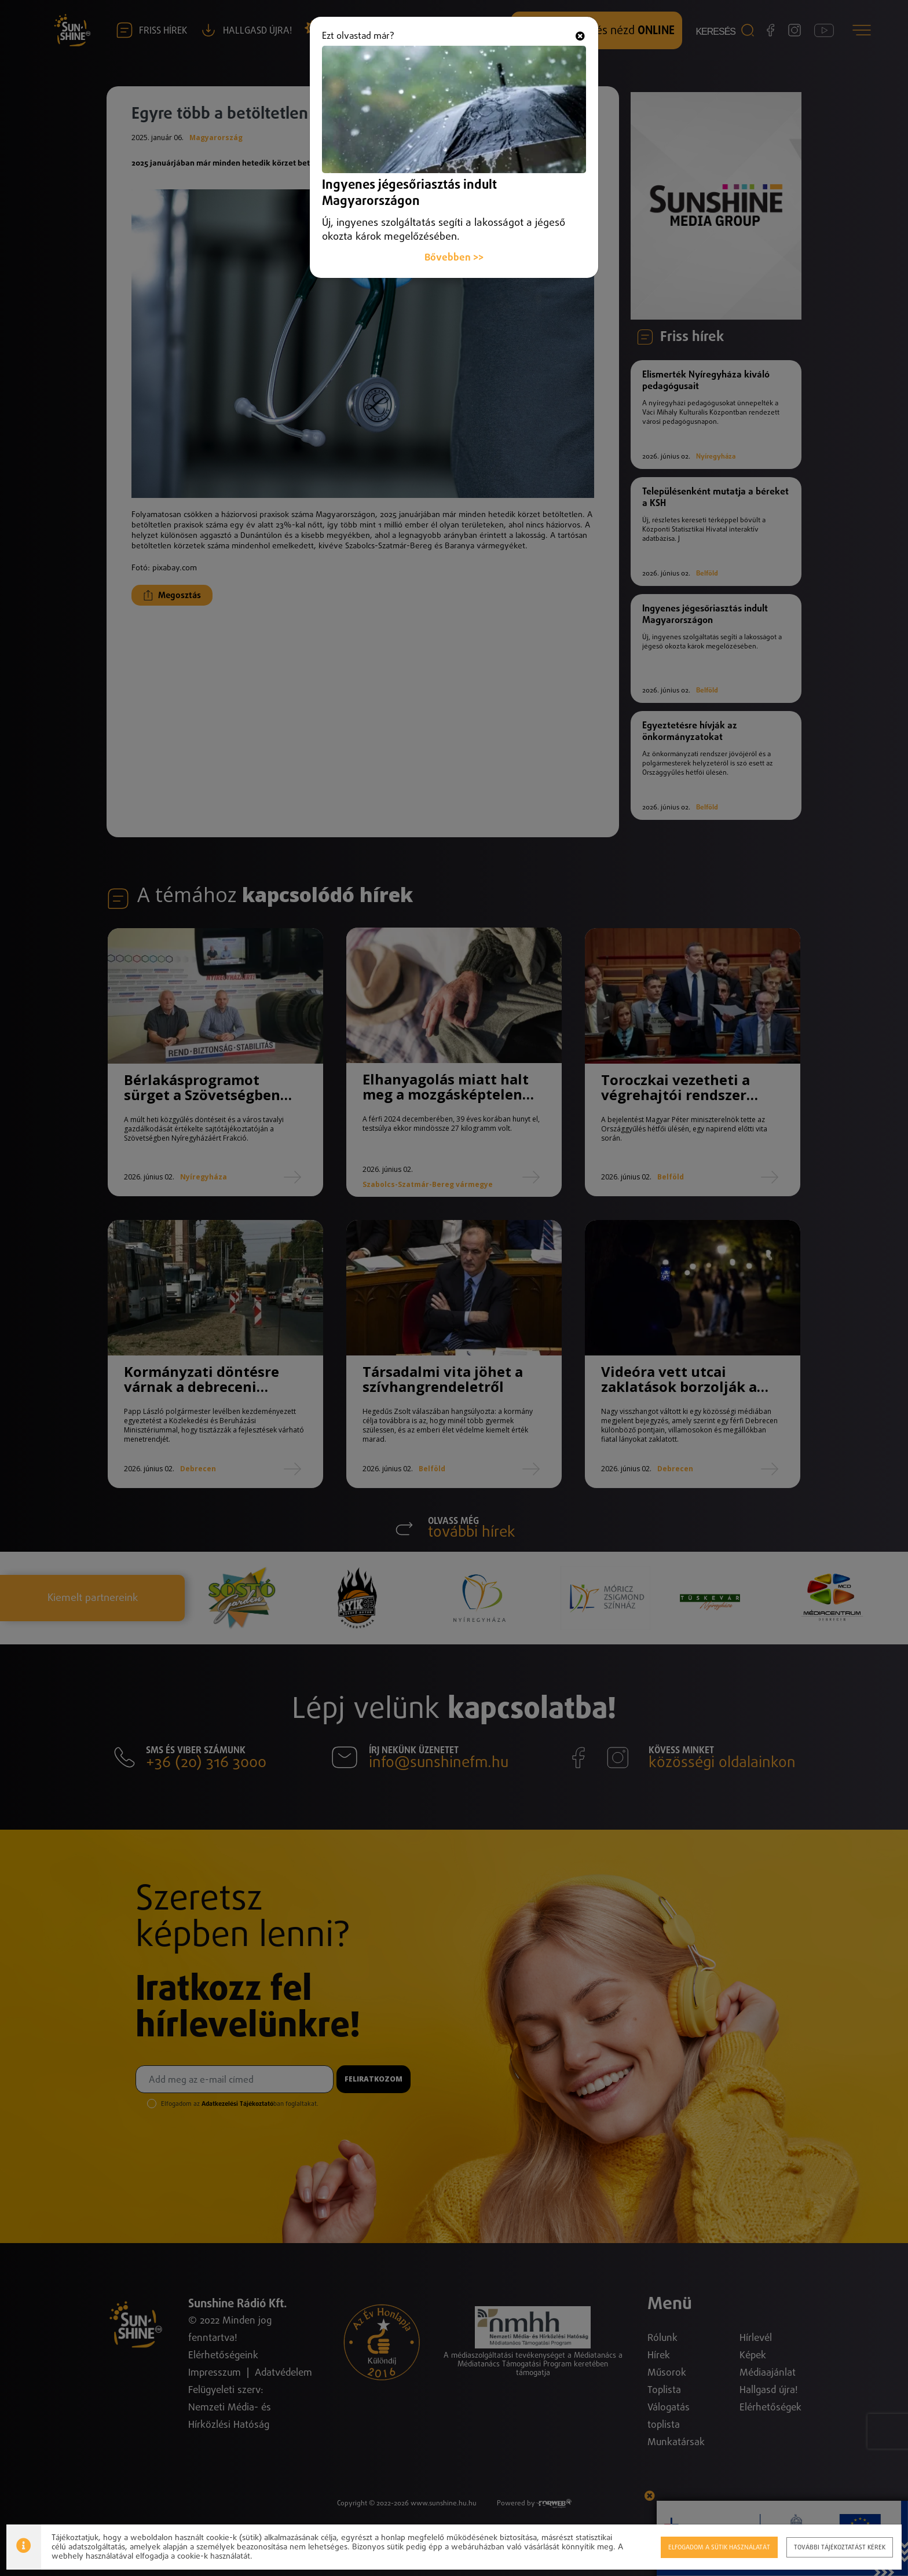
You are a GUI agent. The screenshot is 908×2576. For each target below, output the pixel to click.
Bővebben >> (454, 232)
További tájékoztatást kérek (839, 2547)
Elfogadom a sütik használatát (719, 2547)
